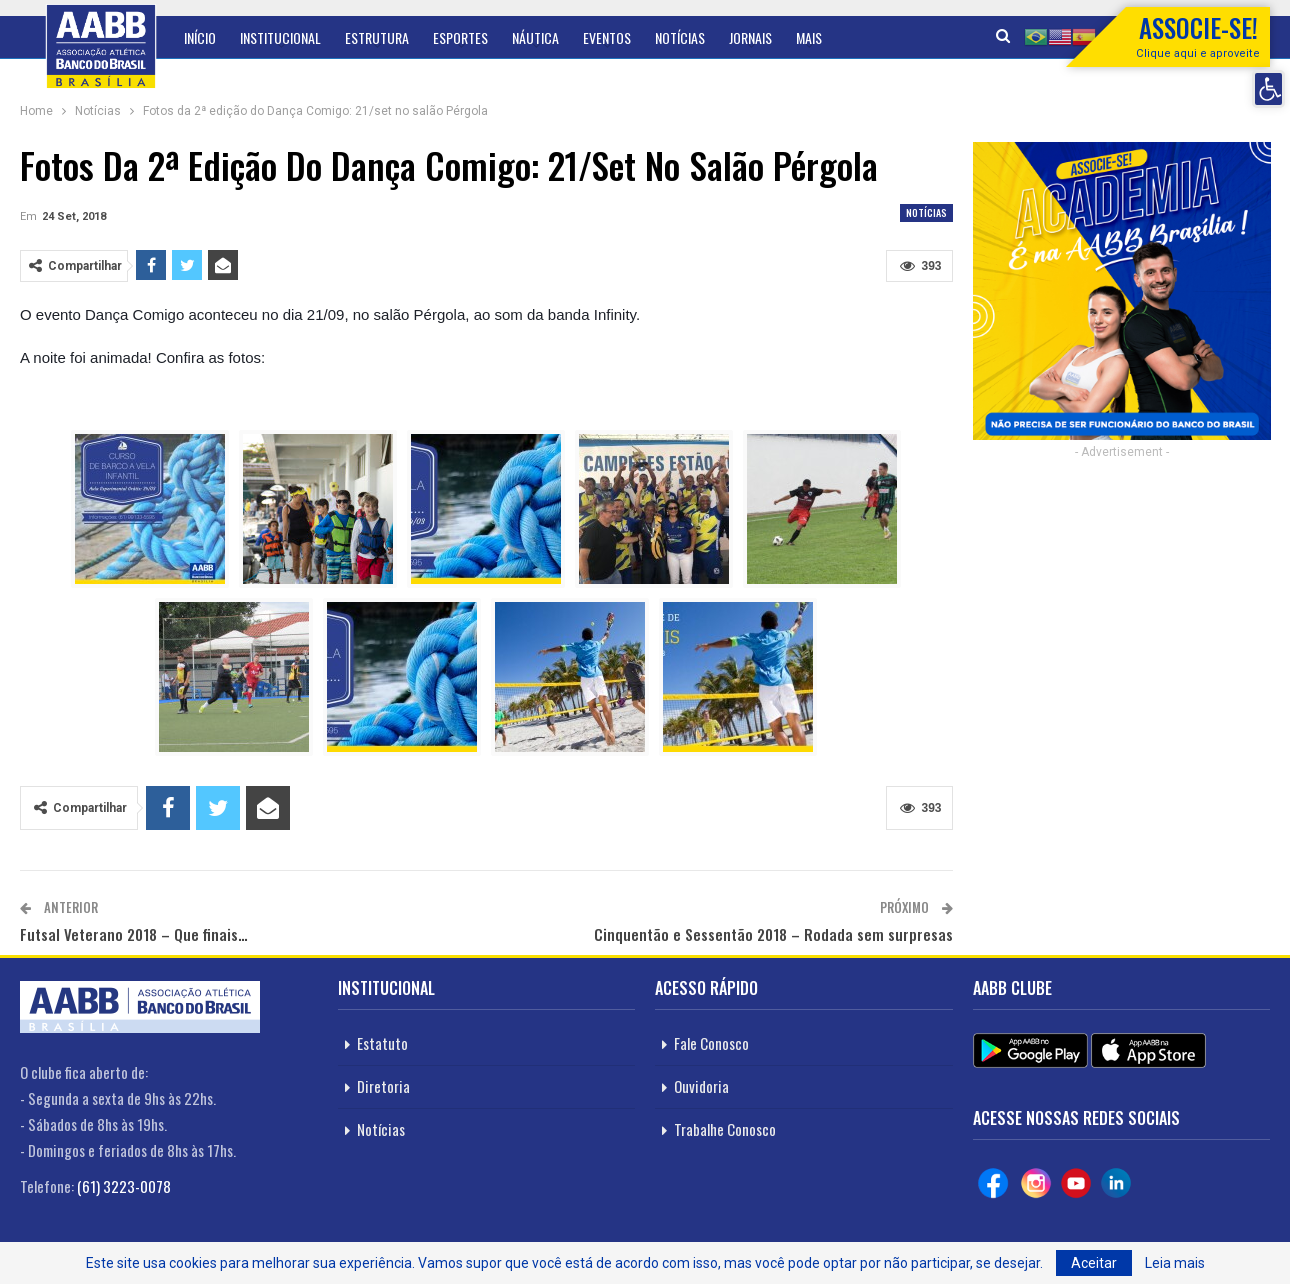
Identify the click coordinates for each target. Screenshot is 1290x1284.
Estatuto (382, 1043)
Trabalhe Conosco (725, 1129)
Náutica (535, 37)
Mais (809, 37)
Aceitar (1094, 1263)
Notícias (680, 37)
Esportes (460, 37)
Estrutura (377, 37)
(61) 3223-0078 (124, 1186)
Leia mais (1175, 1263)
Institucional (280, 37)
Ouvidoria (701, 1086)
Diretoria (383, 1086)
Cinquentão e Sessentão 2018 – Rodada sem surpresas (773, 934)
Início (200, 37)
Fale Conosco (711, 1043)
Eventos (607, 37)
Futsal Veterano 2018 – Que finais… (134, 934)
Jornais (750, 37)
